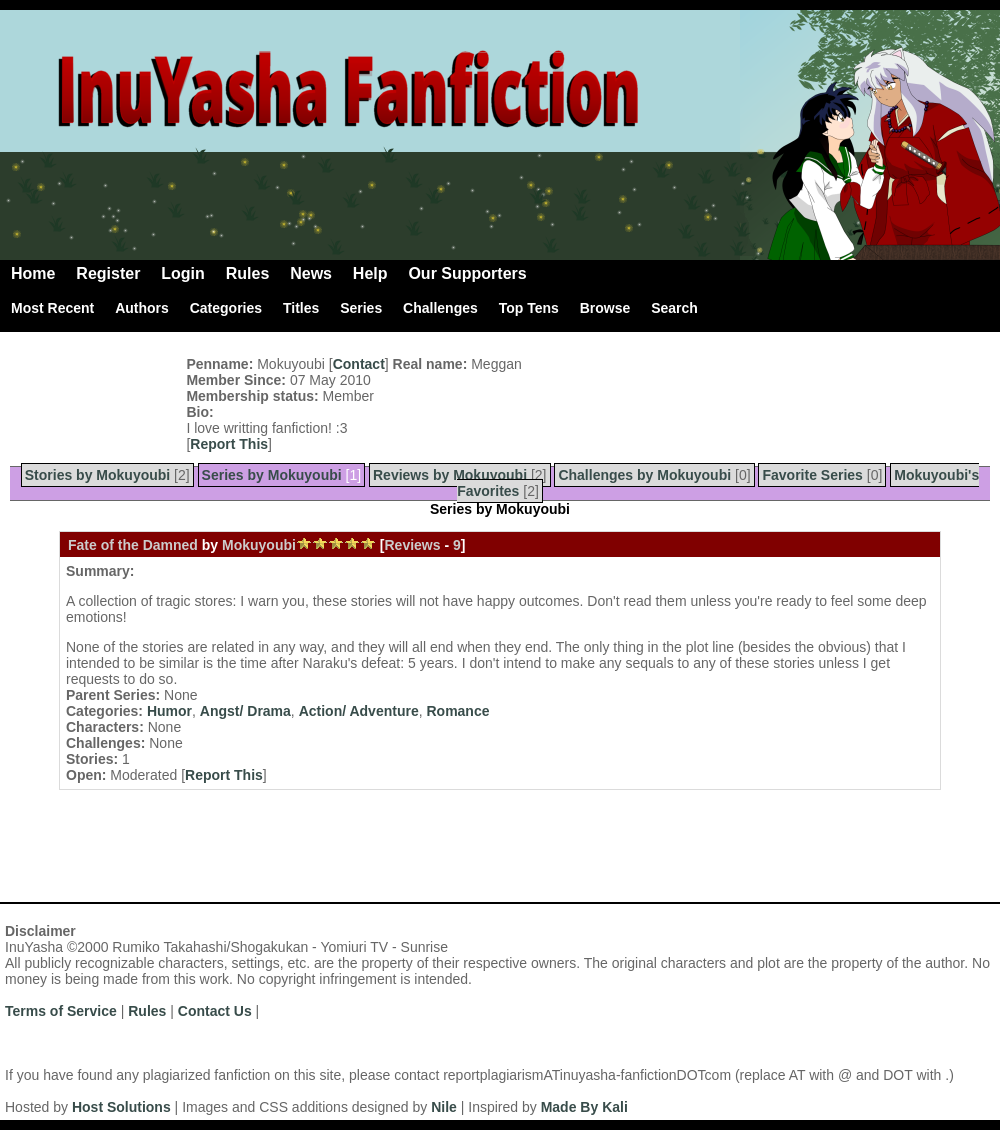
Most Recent (52, 308)
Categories (226, 308)
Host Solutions (121, 1107)
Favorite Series (812, 475)
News (311, 273)
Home (33, 273)
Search (674, 308)
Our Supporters (467, 273)
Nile (444, 1107)
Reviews (412, 545)
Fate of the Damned (133, 545)
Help (370, 273)
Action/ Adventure (359, 711)
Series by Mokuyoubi (272, 475)
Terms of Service (61, 1011)
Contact (359, 364)
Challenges (440, 308)
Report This (229, 444)
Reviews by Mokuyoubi (450, 475)
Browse (605, 308)
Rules (248, 273)
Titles (301, 308)
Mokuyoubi (259, 545)
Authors (142, 308)
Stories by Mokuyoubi (97, 475)
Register (108, 273)
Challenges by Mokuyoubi (644, 475)
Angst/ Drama (245, 711)
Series (361, 308)
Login (183, 273)
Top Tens (529, 308)
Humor (169, 711)
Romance (457, 711)
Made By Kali (584, 1107)
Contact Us (215, 1011)
